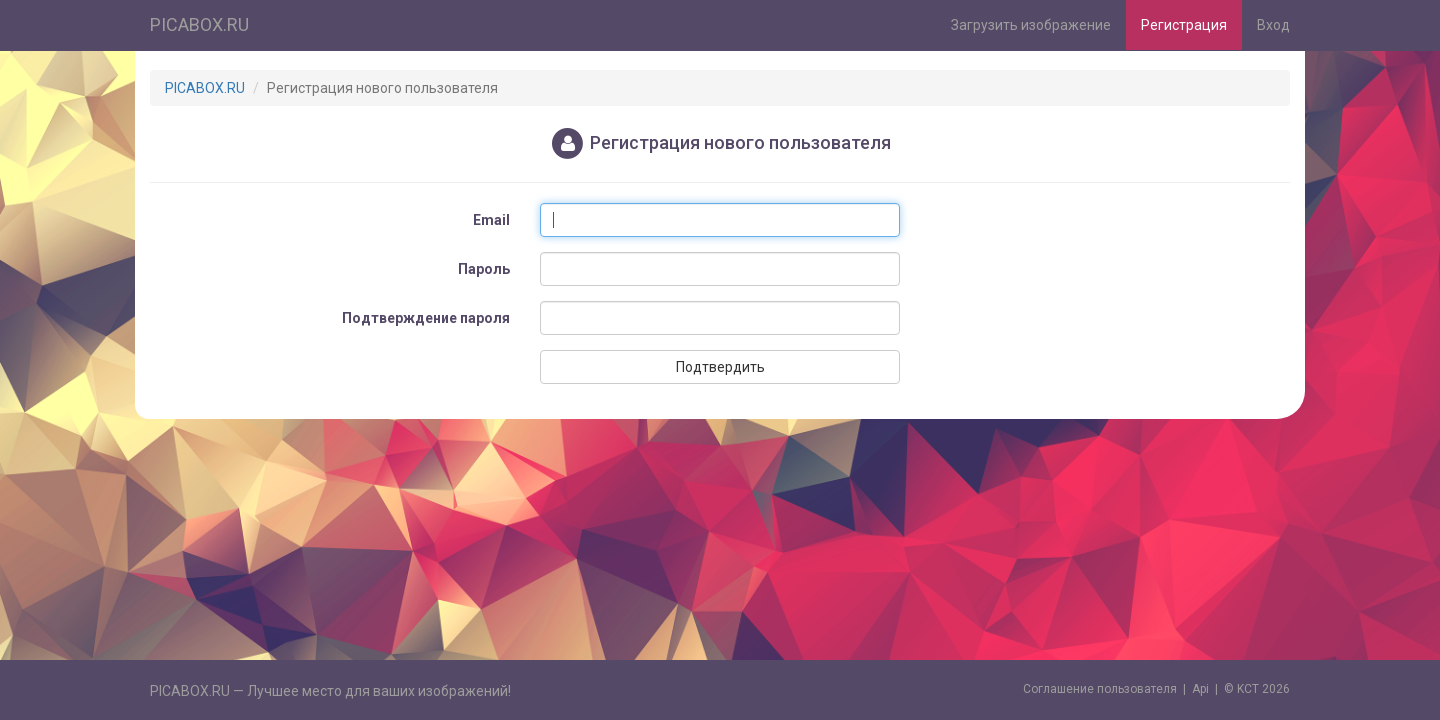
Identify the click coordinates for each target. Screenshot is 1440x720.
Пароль (484, 269)
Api (1200, 689)
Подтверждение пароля (426, 318)
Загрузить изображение (1031, 25)
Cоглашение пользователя (1100, 689)
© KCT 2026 (1257, 689)
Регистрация (1184, 25)
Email (491, 220)
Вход (1273, 25)
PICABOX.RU (199, 24)
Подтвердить (720, 367)
